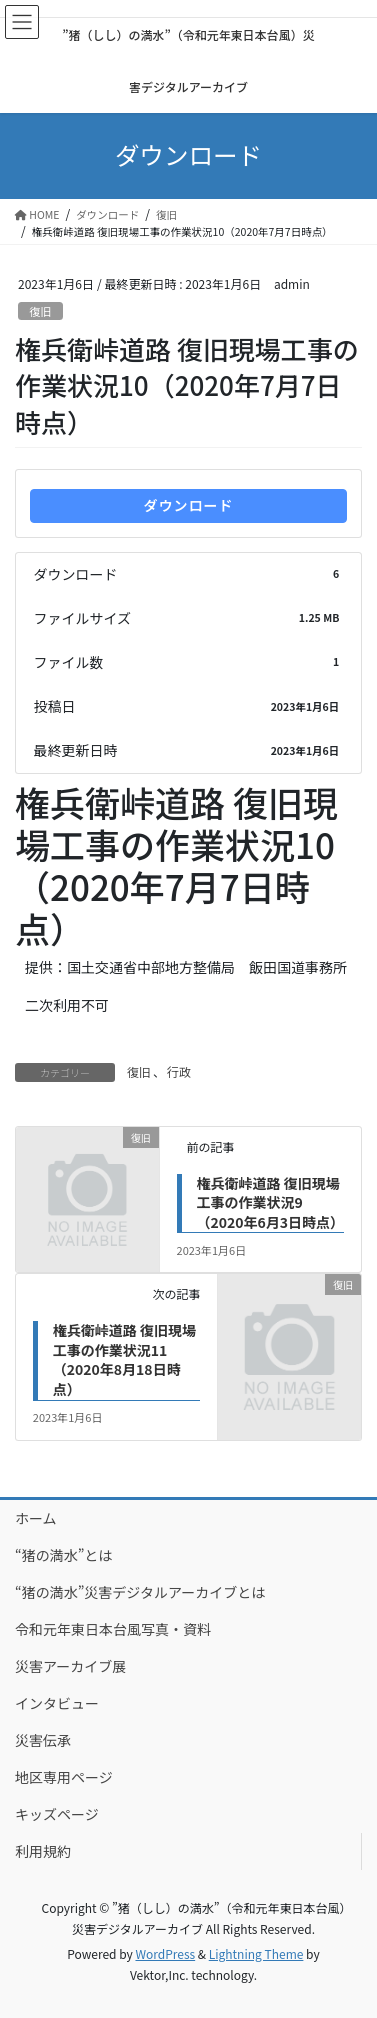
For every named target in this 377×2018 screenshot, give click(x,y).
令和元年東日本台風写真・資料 (113, 1629)
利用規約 (43, 1851)
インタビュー (57, 1703)
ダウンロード (189, 505)
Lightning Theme (256, 1953)
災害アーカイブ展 (70, 1666)
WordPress (165, 1953)
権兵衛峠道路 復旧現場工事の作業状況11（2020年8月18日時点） (124, 1359)
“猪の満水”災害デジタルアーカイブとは (140, 1592)
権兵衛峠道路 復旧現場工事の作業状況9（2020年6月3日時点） (271, 1202)
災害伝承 (43, 1740)
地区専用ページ (64, 1777)
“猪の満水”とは (63, 1555)
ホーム (36, 1518)
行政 (179, 1071)
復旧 (40, 311)
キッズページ (57, 1814)
